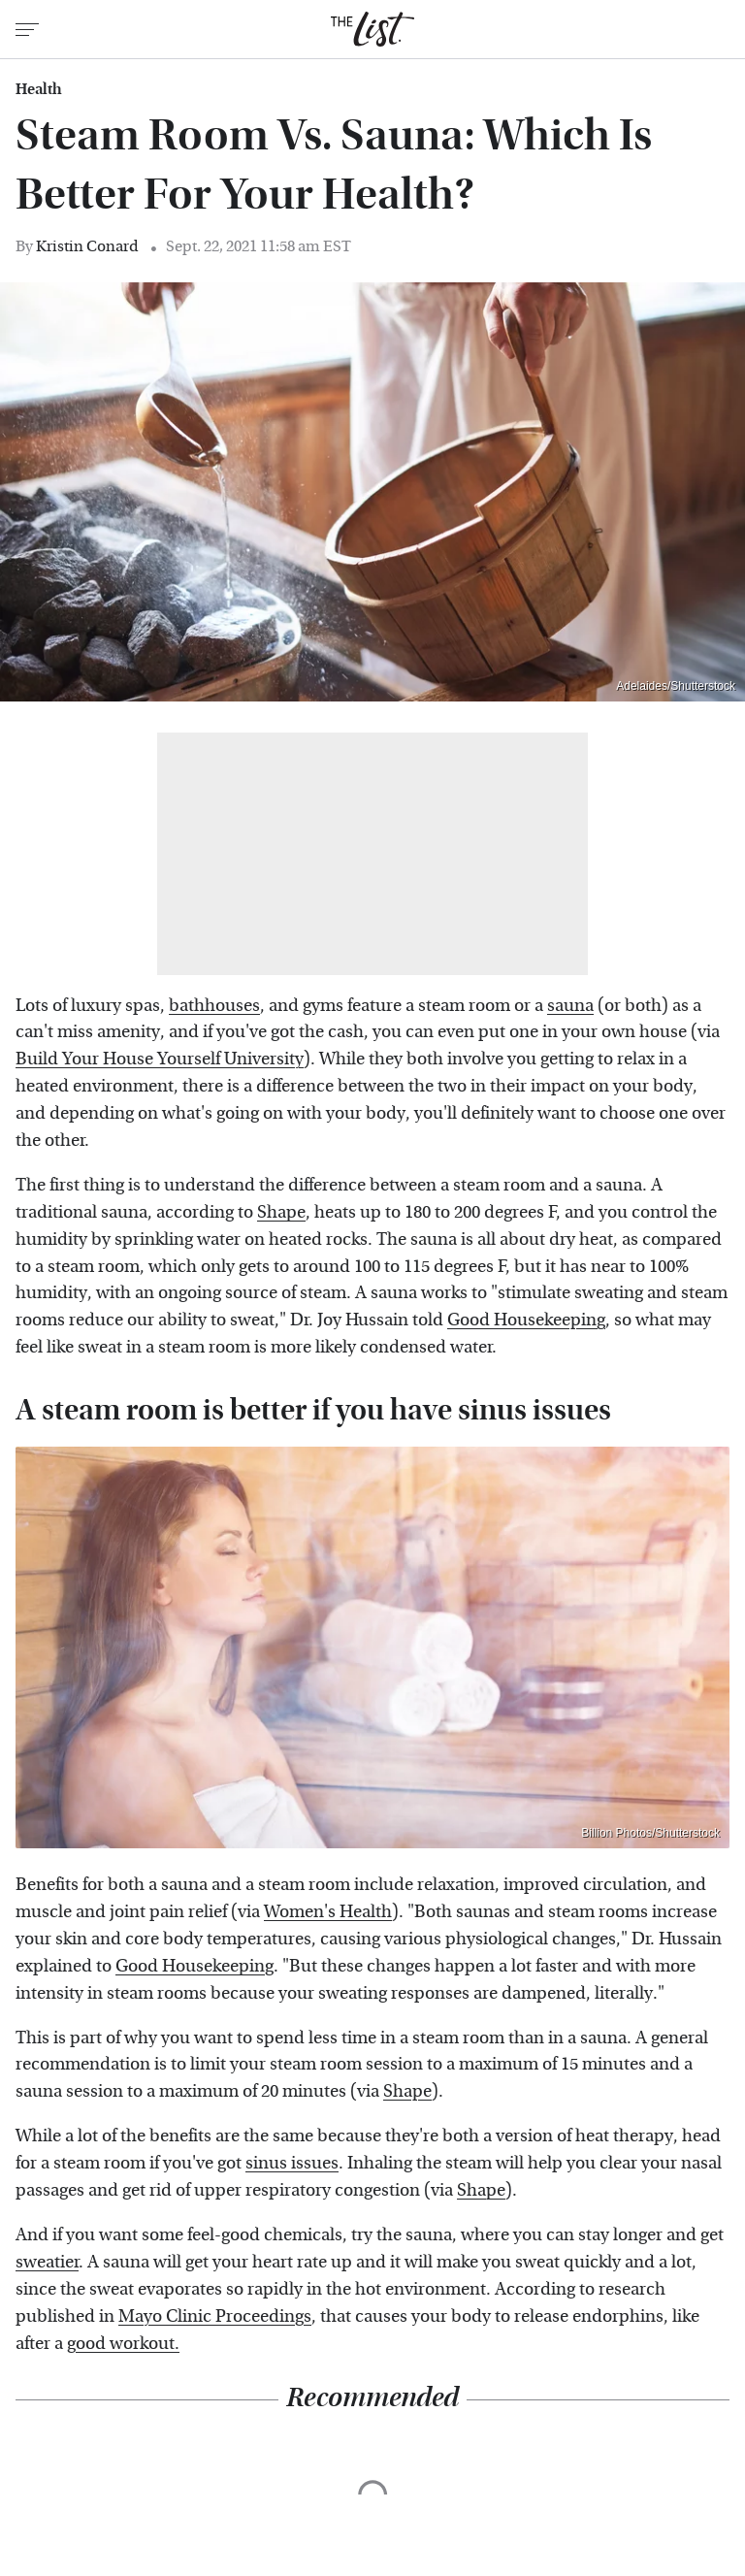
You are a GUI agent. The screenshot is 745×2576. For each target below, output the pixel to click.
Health (39, 89)
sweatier (47, 2262)
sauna (570, 1005)
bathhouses (214, 1005)
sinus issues (292, 2163)
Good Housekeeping (526, 1320)
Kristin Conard (87, 246)
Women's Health (328, 1912)
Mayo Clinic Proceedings (214, 2316)
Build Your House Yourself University (160, 1059)
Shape (281, 1212)
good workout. (123, 2343)
